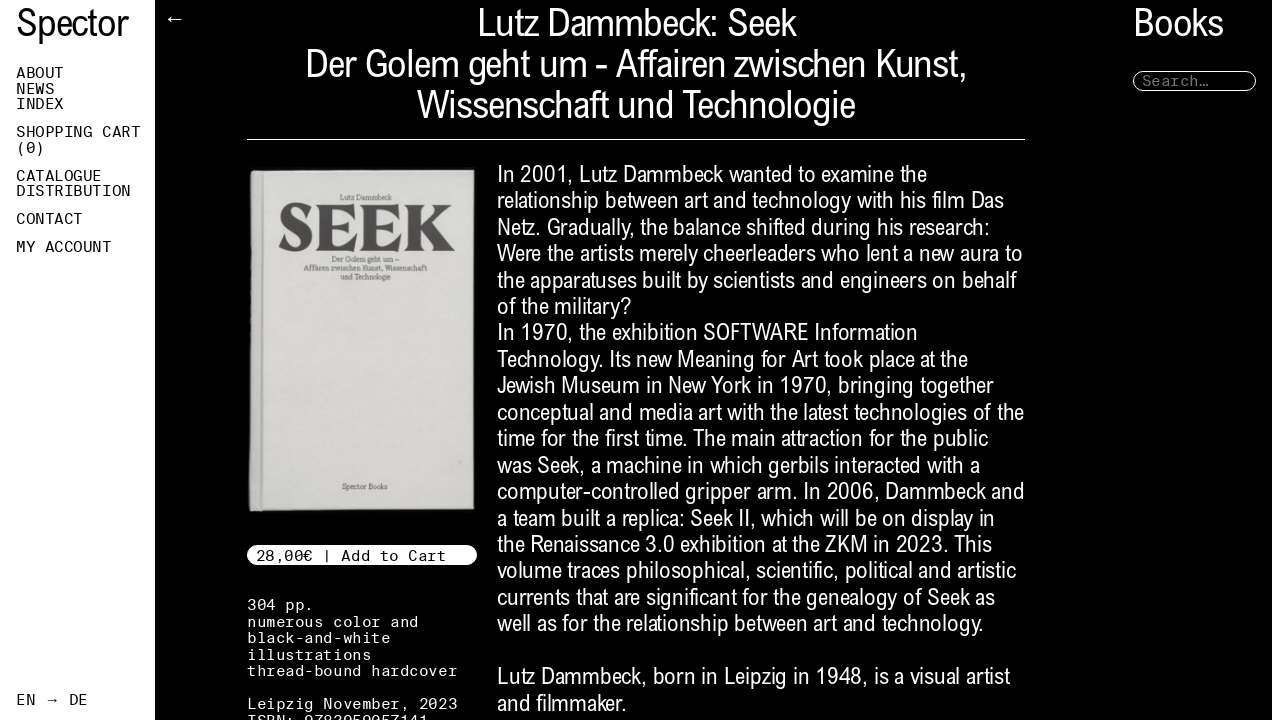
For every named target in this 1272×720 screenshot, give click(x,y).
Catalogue (59, 176)
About (40, 73)
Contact (49, 219)
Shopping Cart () (78, 140)
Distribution (73, 191)
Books (1178, 27)
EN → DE (52, 700)
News (35, 89)
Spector (72, 27)
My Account (64, 247)
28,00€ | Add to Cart (351, 555)
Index (40, 104)
